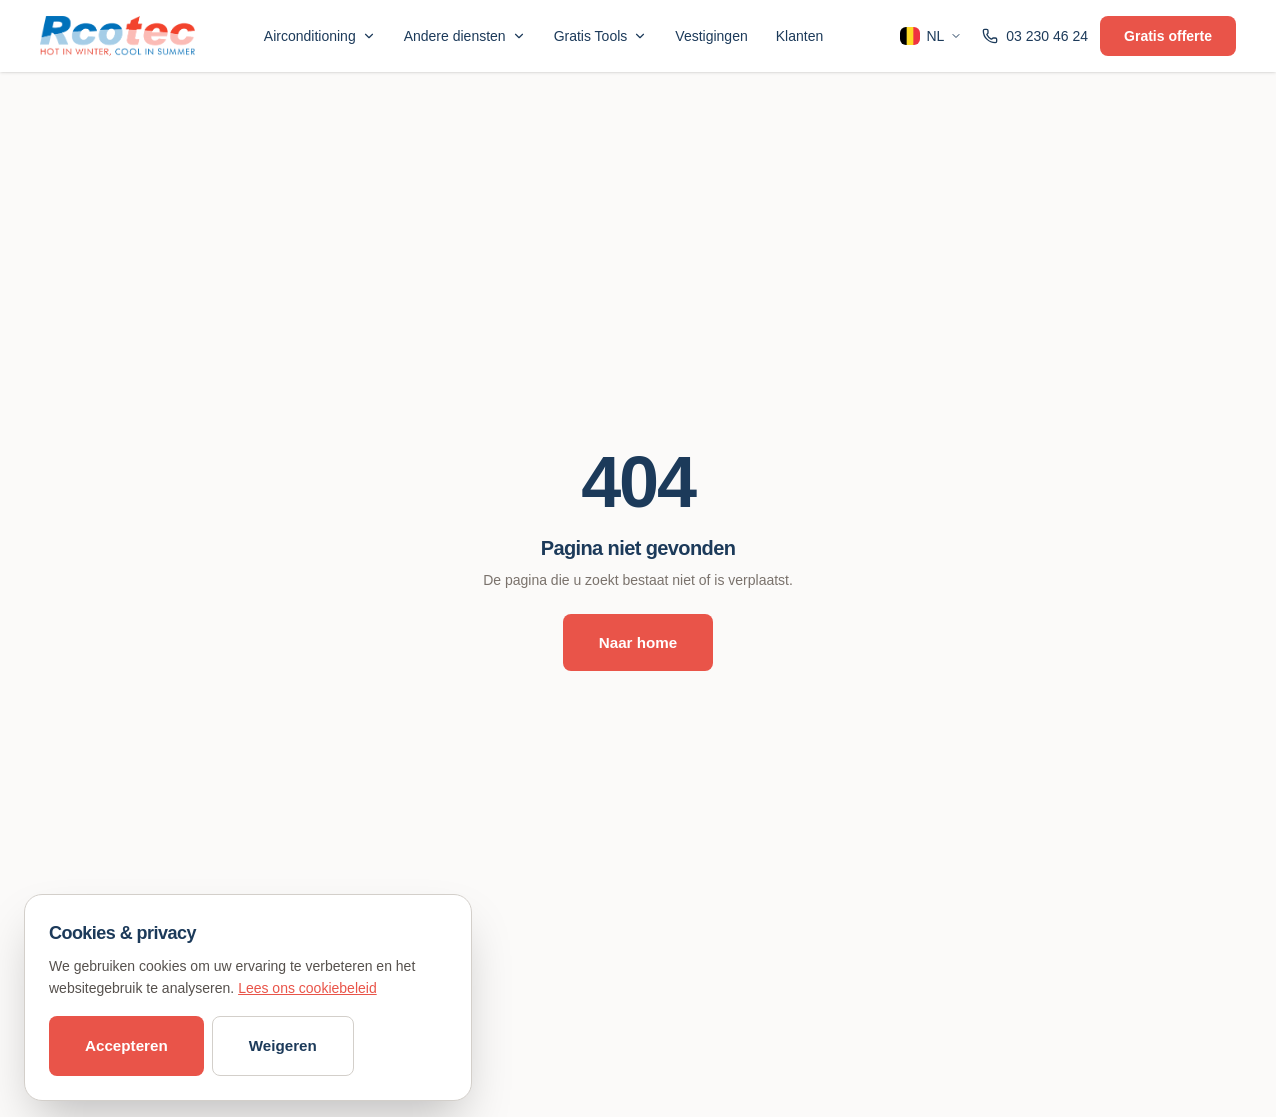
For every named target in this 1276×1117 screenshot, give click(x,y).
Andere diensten (465, 36)
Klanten (799, 36)
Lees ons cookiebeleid (307, 988)
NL (931, 36)
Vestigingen (711, 36)
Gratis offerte (1168, 36)
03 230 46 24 (1035, 36)
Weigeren (283, 1045)
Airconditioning (320, 36)
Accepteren (126, 1045)
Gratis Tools (601, 36)
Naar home (638, 642)
